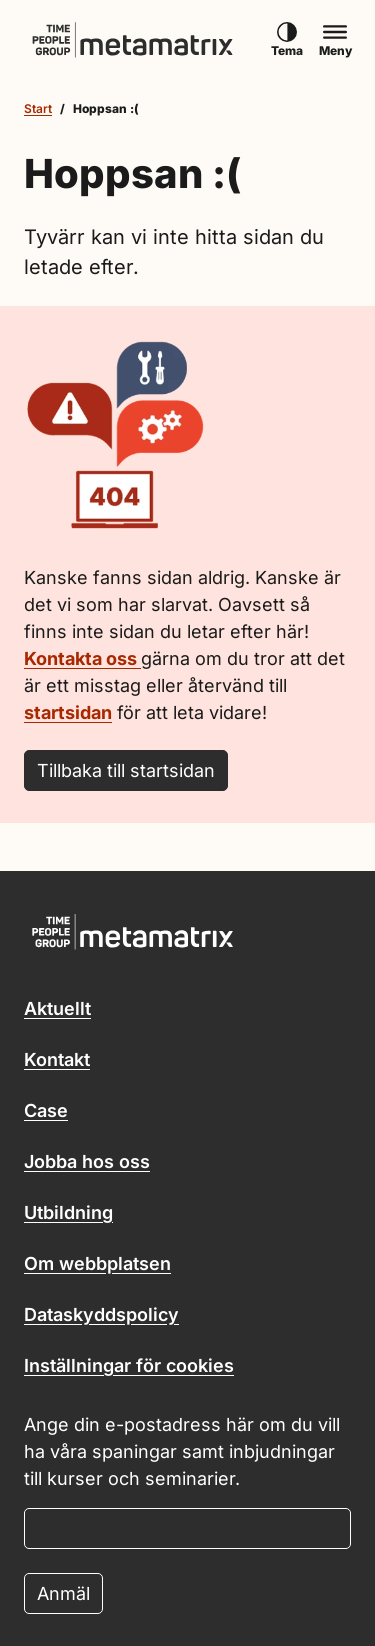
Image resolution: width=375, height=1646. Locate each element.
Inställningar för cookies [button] (129, 1365)
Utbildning (68, 1212)
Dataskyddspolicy (101, 1314)
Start (38, 108)
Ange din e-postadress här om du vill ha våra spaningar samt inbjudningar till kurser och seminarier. (182, 1451)
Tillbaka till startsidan (126, 770)
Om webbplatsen (97, 1263)
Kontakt (57, 1059)
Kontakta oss (82, 658)
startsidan (68, 712)
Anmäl (63, 1593)
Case (46, 1110)
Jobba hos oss (87, 1161)
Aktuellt (57, 1008)
